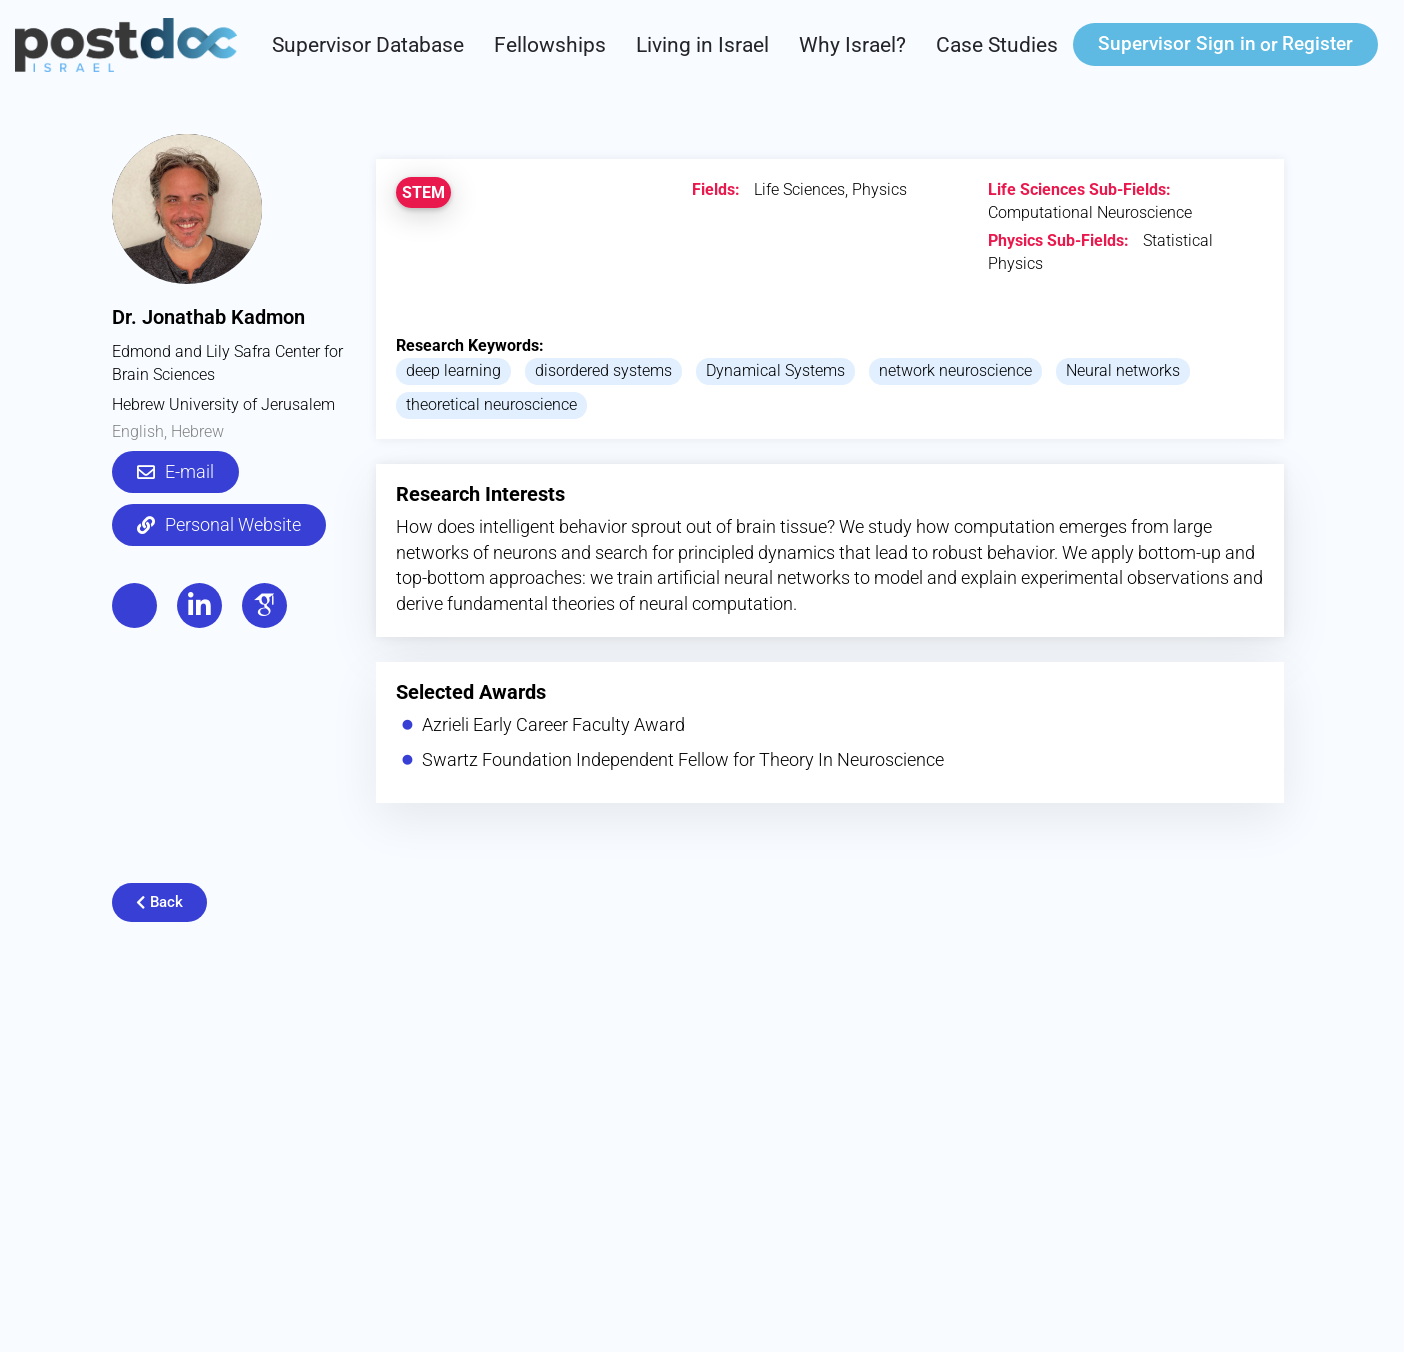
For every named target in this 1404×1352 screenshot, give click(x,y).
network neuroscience (955, 370)
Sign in (1177, 43)
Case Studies (997, 45)
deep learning (453, 370)
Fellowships (550, 45)
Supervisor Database (368, 45)
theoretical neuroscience (491, 404)
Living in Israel (702, 45)
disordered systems (603, 370)
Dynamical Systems (775, 370)
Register (1317, 43)
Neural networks (1123, 370)
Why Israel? (852, 45)
